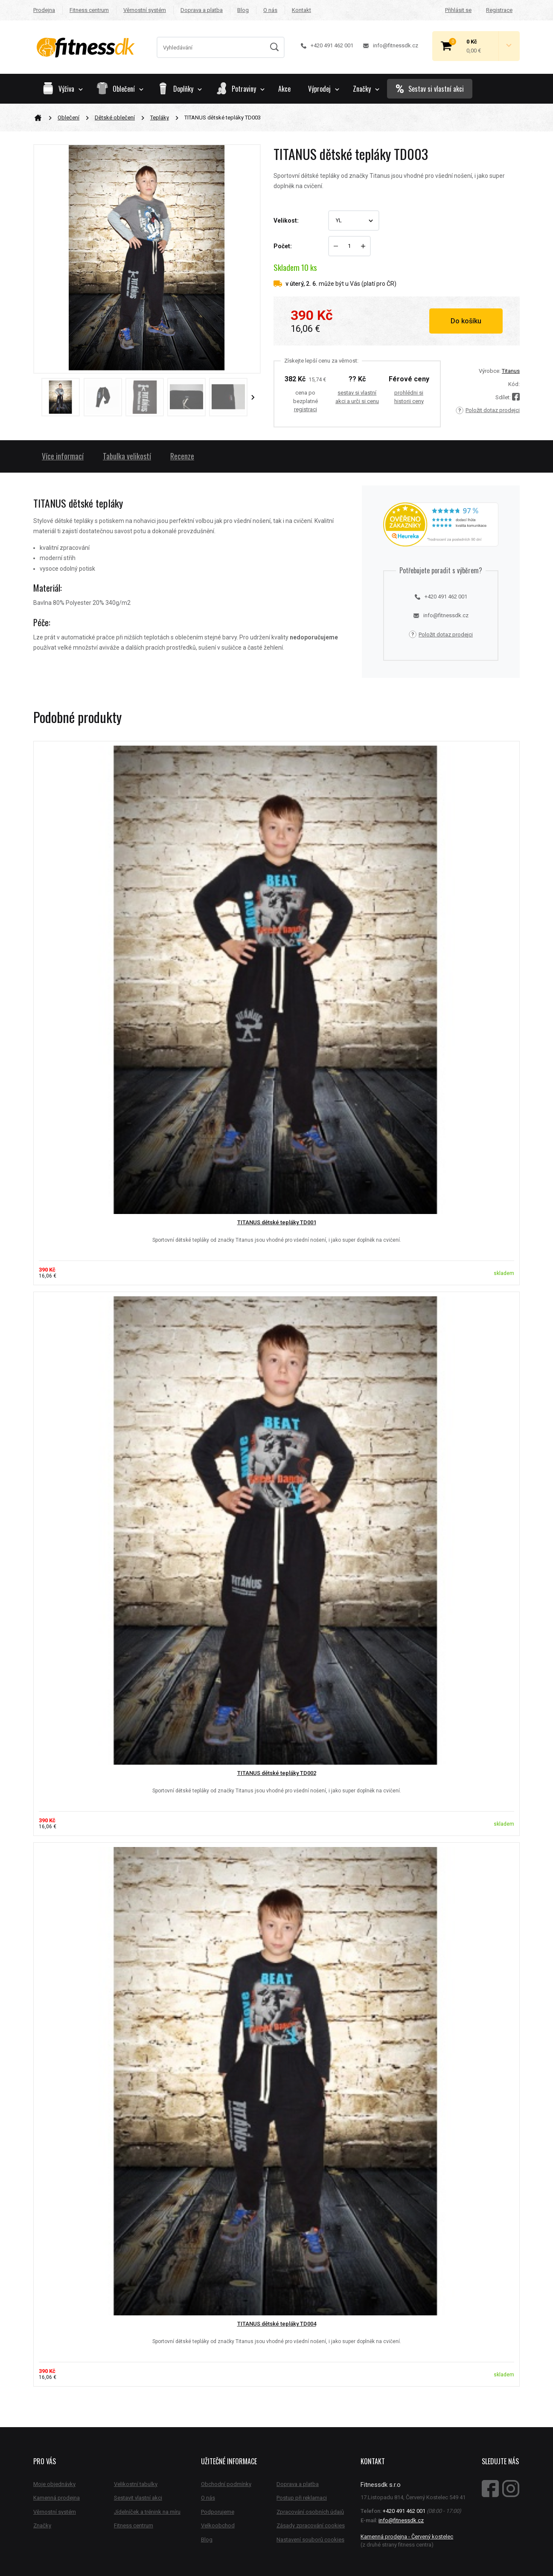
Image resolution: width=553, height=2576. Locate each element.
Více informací (63, 456)
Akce (284, 89)
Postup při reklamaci (301, 2498)
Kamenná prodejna (56, 2498)
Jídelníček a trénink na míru (147, 2512)
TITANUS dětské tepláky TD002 (276, 1773)
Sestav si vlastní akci (430, 89)
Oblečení (68, 117)
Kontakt (301, 10)
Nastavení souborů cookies (310, 2539)
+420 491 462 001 (327, 45)
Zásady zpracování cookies (310, 2525)
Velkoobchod (218, 2525)
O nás (270, 10)
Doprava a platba (201, 10)
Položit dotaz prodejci (488, 410)
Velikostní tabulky (135, 2484)
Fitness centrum (89, 10)
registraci (305, 409)
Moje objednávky (54, 2484)
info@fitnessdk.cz (390, 45)
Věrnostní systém (144, 10)
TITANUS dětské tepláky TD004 (276, 2323)
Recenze (182, 456)
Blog (243, 10)
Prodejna (44, 10)
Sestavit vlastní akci (138, 2498)
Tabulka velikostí (127, 456)
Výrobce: (490, 371)
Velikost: (286, 220)
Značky (366, 89)
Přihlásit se (458, 10)
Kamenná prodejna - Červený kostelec (407, 2536)
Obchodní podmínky (226, 2484)
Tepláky (159, 117)
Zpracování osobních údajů (310, 2512)
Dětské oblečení (115, 117)
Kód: (514, 384)
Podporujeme (217, 2512)
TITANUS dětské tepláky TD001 (276, 1222)
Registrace (499, 10)
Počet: (283, 246)
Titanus (511, 371)
